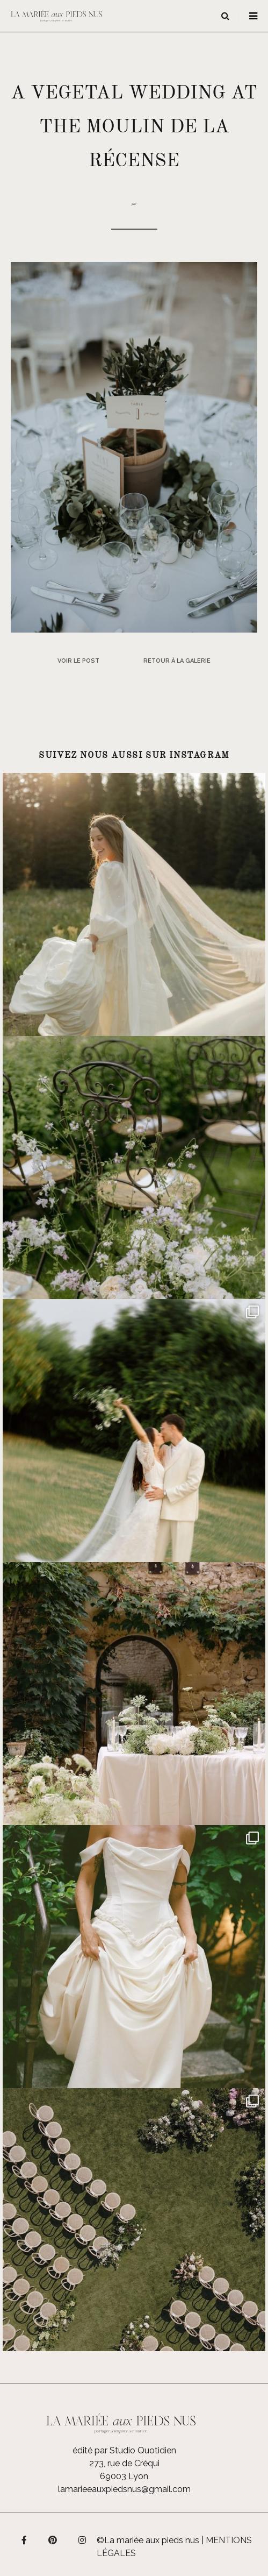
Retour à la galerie (177, 660)
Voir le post (78, 660)
